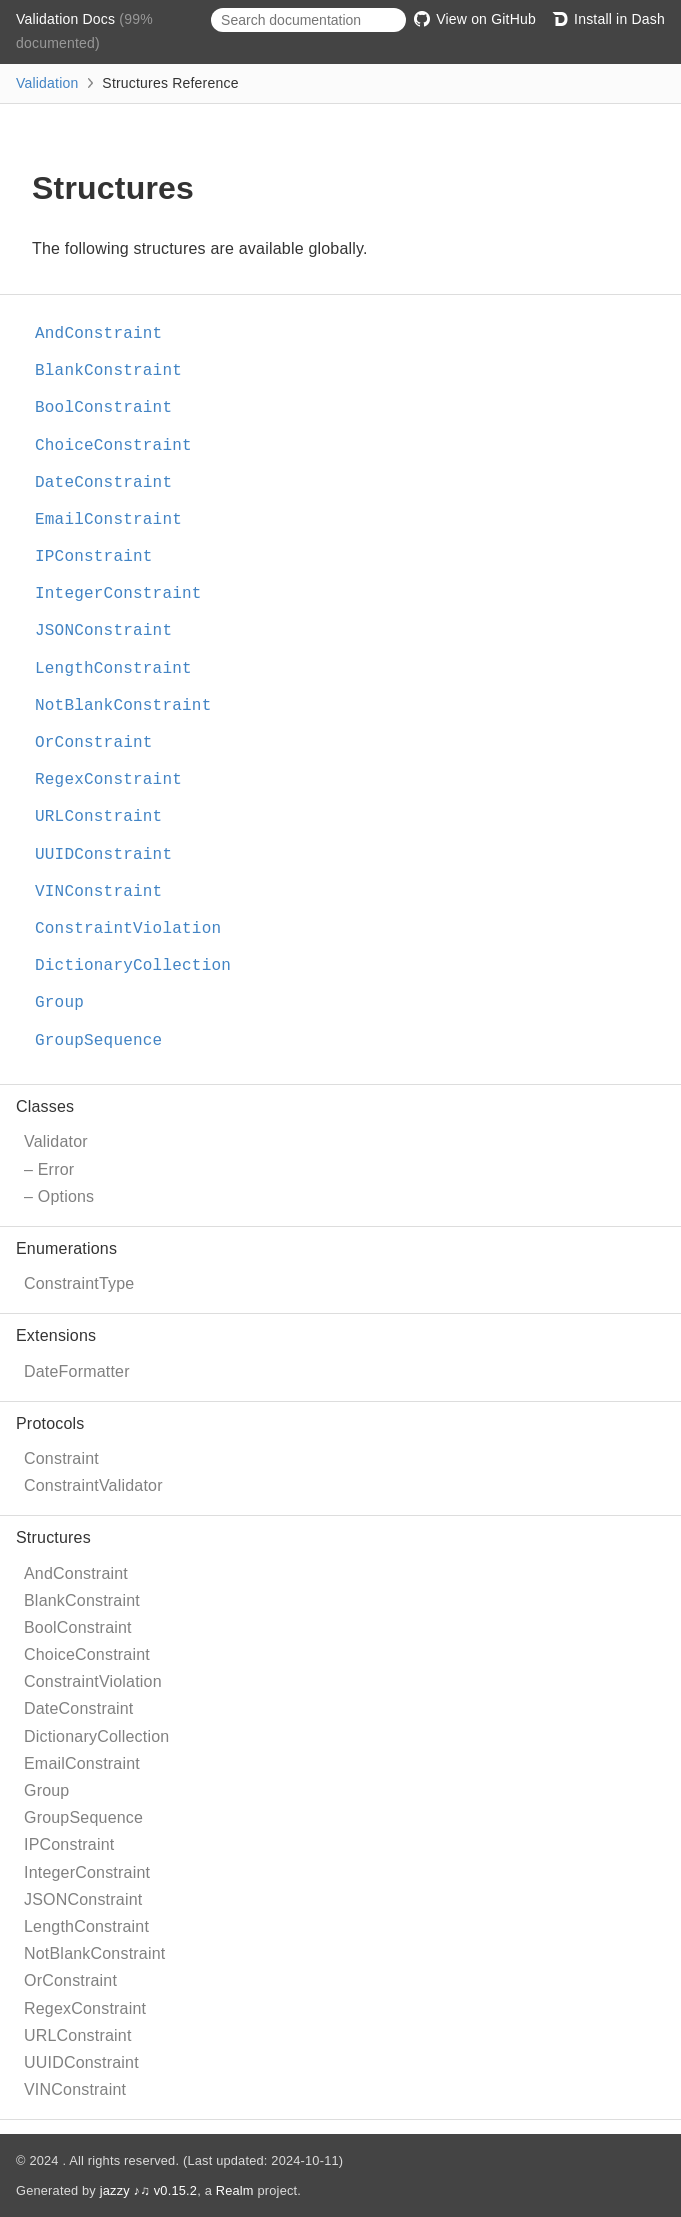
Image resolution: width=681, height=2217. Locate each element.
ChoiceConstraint (87, 1654)
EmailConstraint (82, 1763)
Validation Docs (67, 19)
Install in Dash (608, 19)
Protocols (50, 1423)
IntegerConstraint (87, 1872)
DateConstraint (79, 1708)
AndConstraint (76, 1573)
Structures (53, 1537)
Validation (47, 83)
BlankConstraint (82, 1600)
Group (46, 1790)
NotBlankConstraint (94, 1953)
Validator (56, 1141)
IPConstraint (69, 1844)
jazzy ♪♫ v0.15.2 (148, 2190)
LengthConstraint (86, 1926)
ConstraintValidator (93, 1485)
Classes (45, 1106)
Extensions (56, 1335)
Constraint (61, 1458)
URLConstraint (78, 2035)
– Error (49, 1169)
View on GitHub (475, 19)
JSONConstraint (83, 1899)
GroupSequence (83, 1817)
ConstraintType (79, 1283)
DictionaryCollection (96, 1736)
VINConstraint (75, 2089)
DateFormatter (77, 1371)
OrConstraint (70, 1980)
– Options (59, 1196)
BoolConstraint (78, 1627)
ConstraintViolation (93, 1681)
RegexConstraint (85, 2008)
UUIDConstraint (81, 2062)
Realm (235, 2190)
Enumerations (66, 1248)
